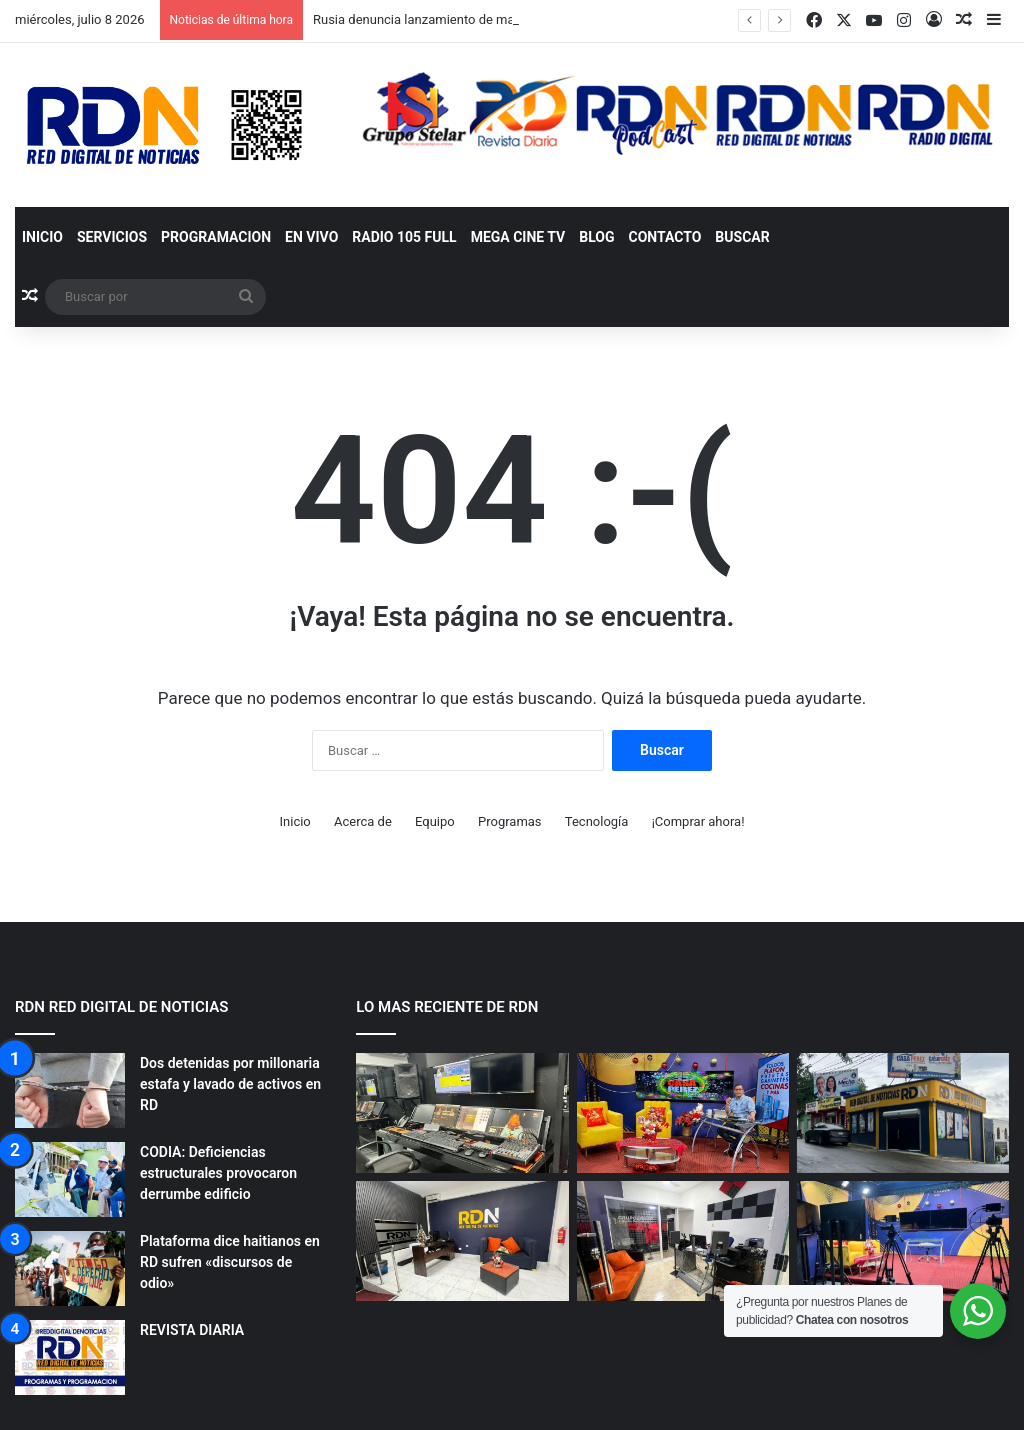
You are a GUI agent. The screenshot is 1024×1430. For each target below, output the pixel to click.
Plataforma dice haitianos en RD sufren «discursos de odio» (230, 1262)
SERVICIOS (112, 237)
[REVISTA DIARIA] (70, 1357)
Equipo (435, 821)
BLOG (596, 237)
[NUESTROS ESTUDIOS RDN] (462, 1113)
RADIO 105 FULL (404, 237)
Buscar (742, 237)
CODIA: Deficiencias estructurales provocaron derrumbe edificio (218, 1173)
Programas (510, 821)
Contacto (665, 237)
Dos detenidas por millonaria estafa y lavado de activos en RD (230, 1084)
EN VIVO (311, 237)
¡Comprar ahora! (698, 821)
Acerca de (363, 821)
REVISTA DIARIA (192, 1330)
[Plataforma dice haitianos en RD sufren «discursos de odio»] (70, 1268)
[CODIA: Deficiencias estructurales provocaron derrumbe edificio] (70, 1179)
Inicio (42, 237)
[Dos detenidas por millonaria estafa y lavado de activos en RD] (70, 1090)
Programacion (216, 237)
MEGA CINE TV (518, 237)
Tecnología (597, 821)
